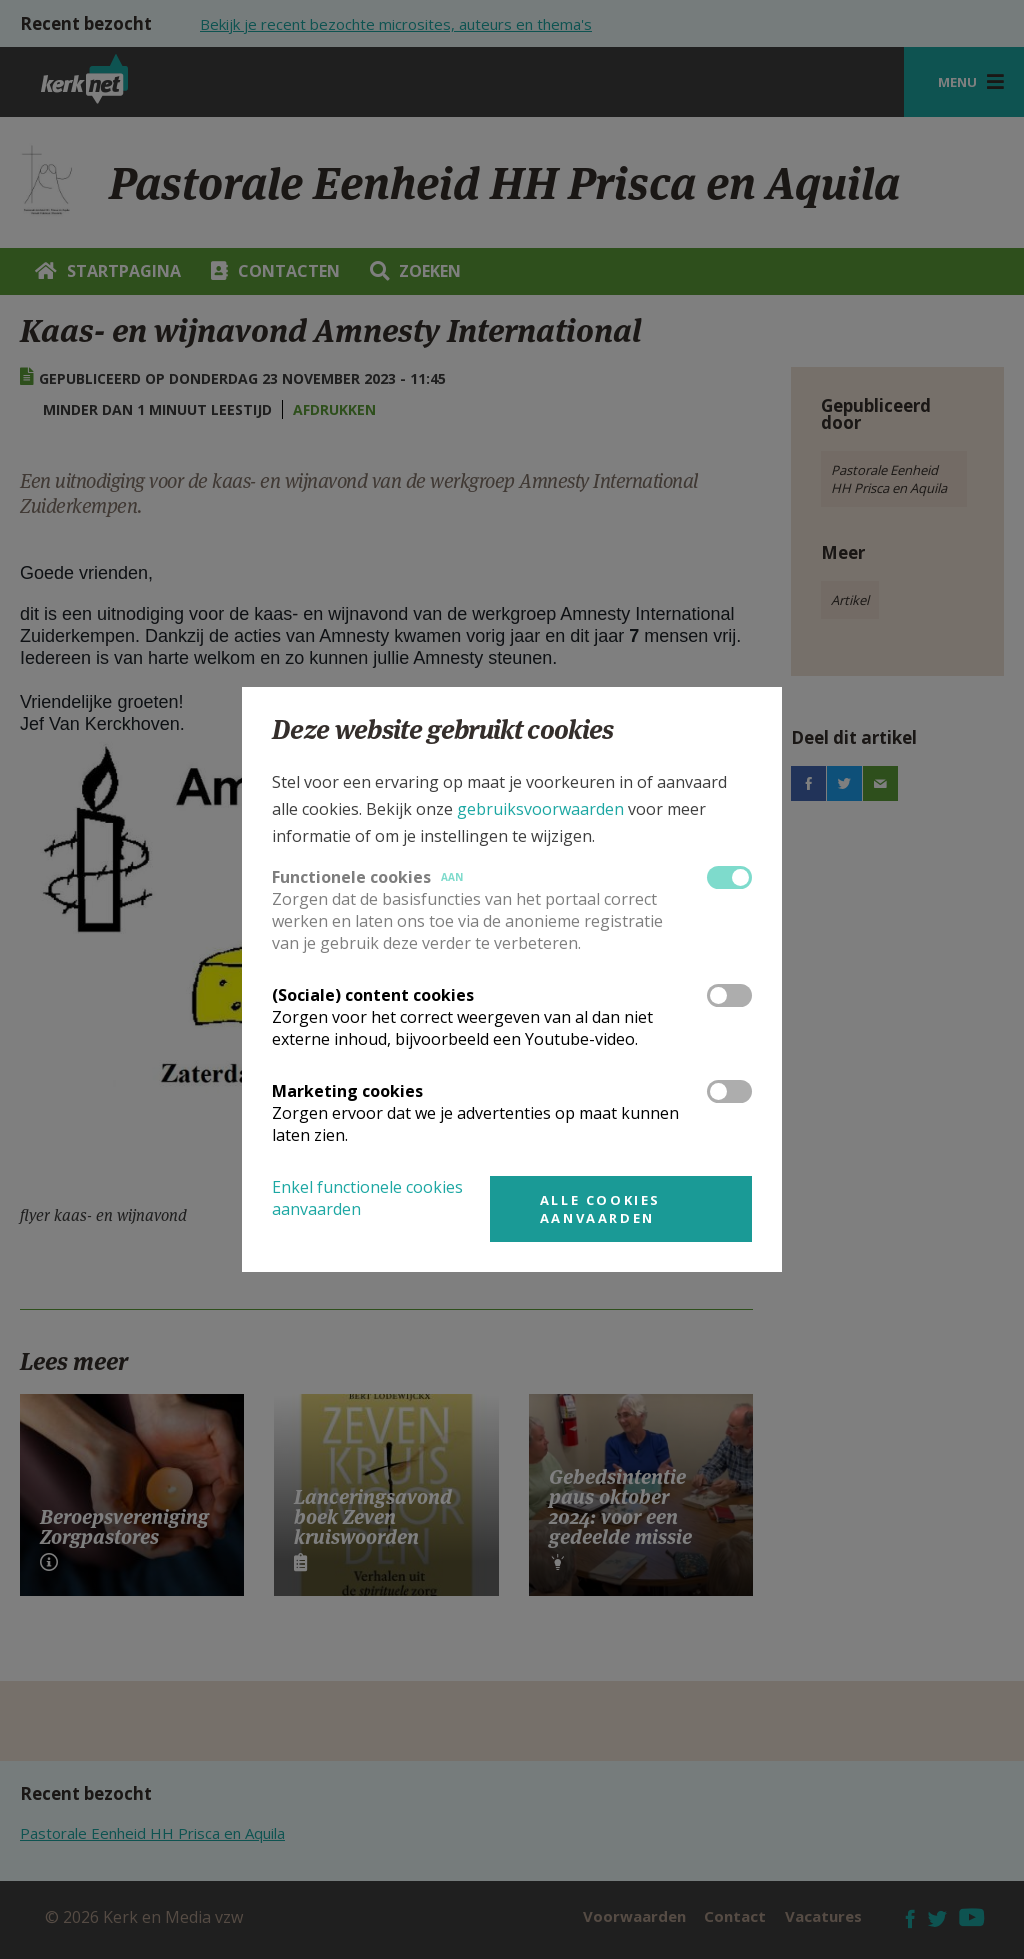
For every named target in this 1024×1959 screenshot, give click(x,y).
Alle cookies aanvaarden (600, 1209)
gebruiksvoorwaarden (540, 809)
